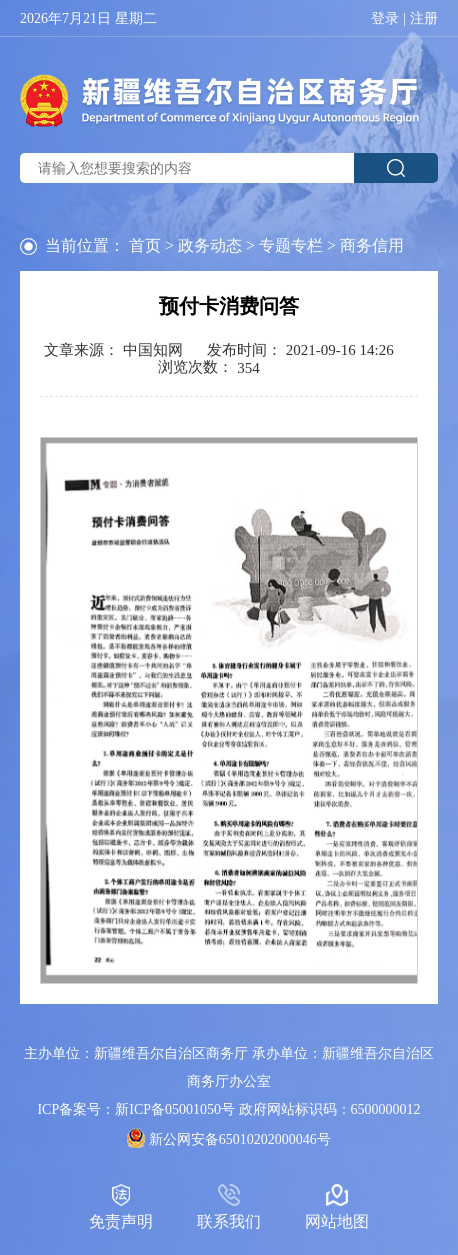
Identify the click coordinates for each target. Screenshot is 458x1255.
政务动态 (210, 245)
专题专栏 (291, 245)
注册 (424, 19)
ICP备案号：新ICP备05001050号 (136, 1109)
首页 (145, 245)
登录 (385, 19)
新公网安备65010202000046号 (240, 1139)
